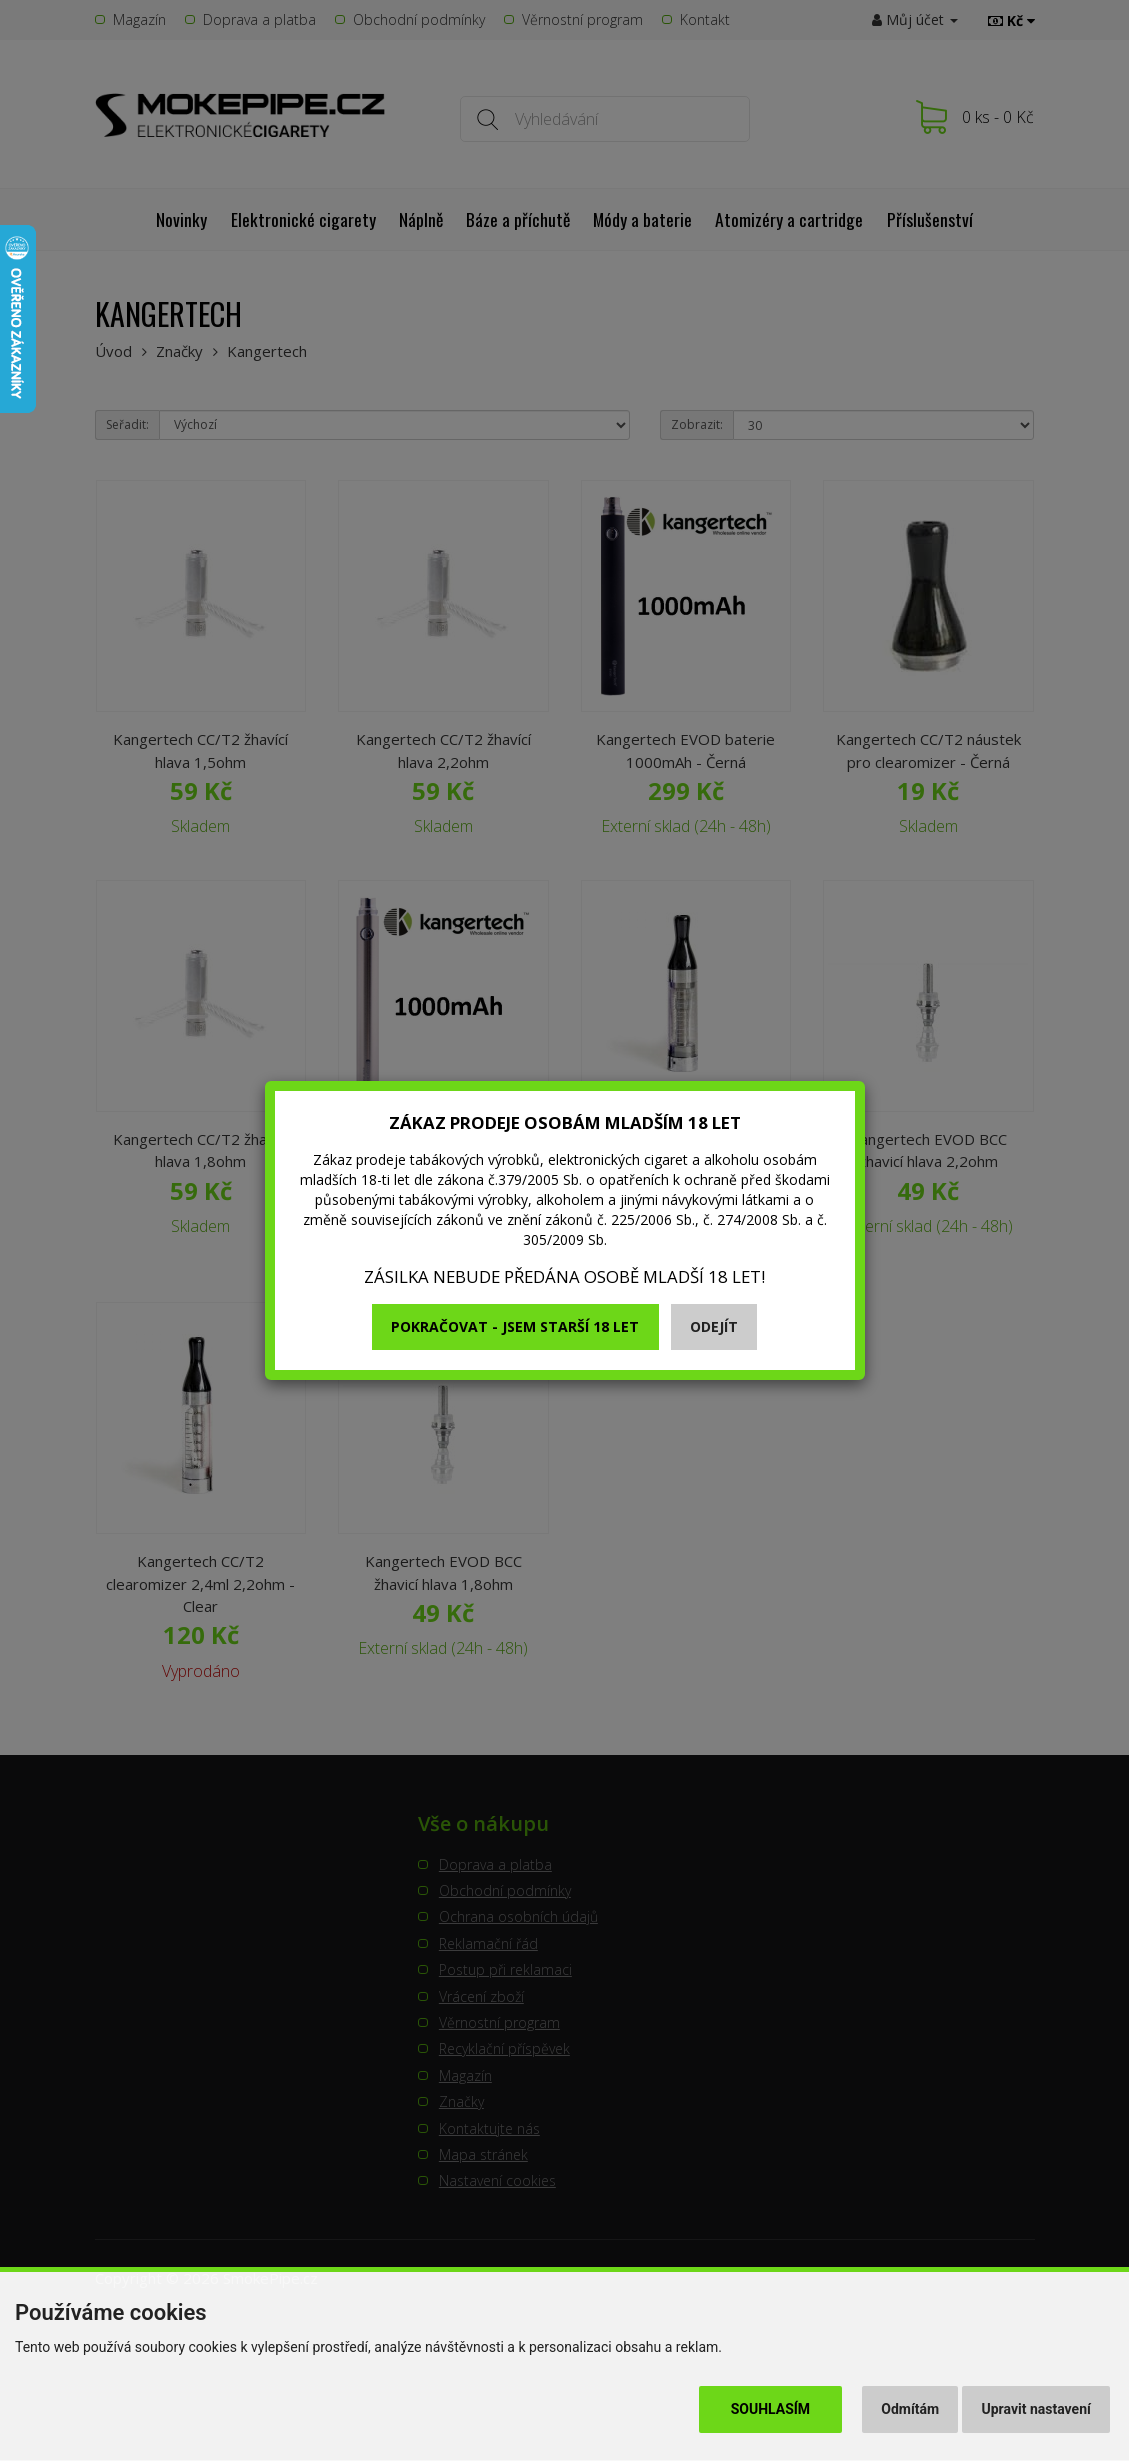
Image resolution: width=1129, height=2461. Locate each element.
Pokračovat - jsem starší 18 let (515, 1326)
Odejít (714, 1326)
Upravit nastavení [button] (1036, 2409)
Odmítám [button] (910, 2409)
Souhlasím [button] (770, 2409)
